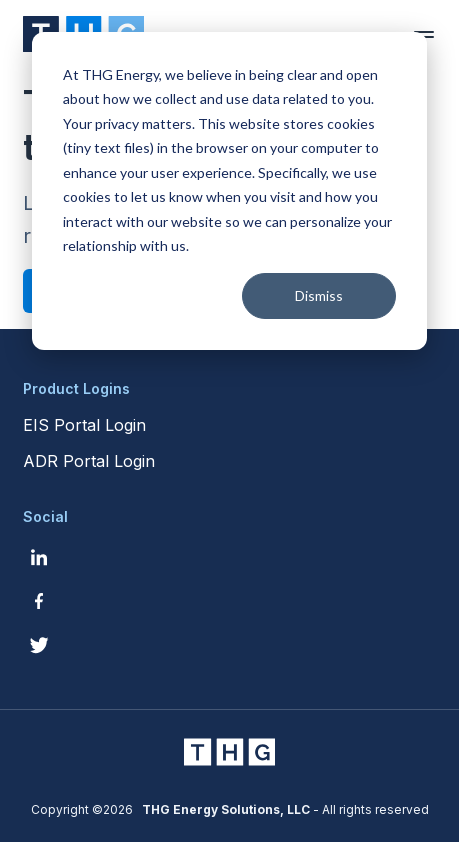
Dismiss (319, 295)
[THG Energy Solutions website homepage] (230, 752)
